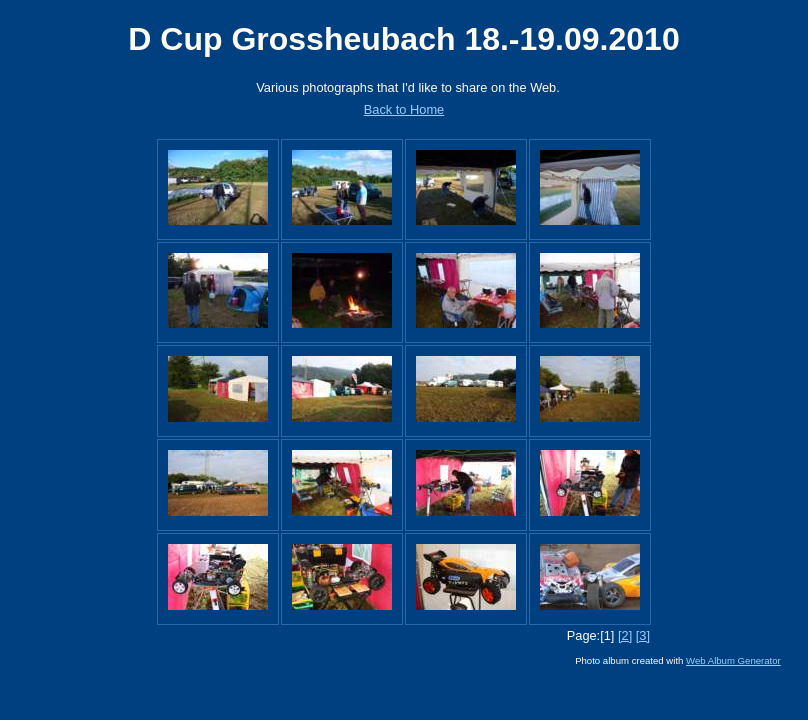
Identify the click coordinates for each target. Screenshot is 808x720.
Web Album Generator (733, 660)
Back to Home (404, 109)
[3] (643, 635)
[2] (625, 635)
